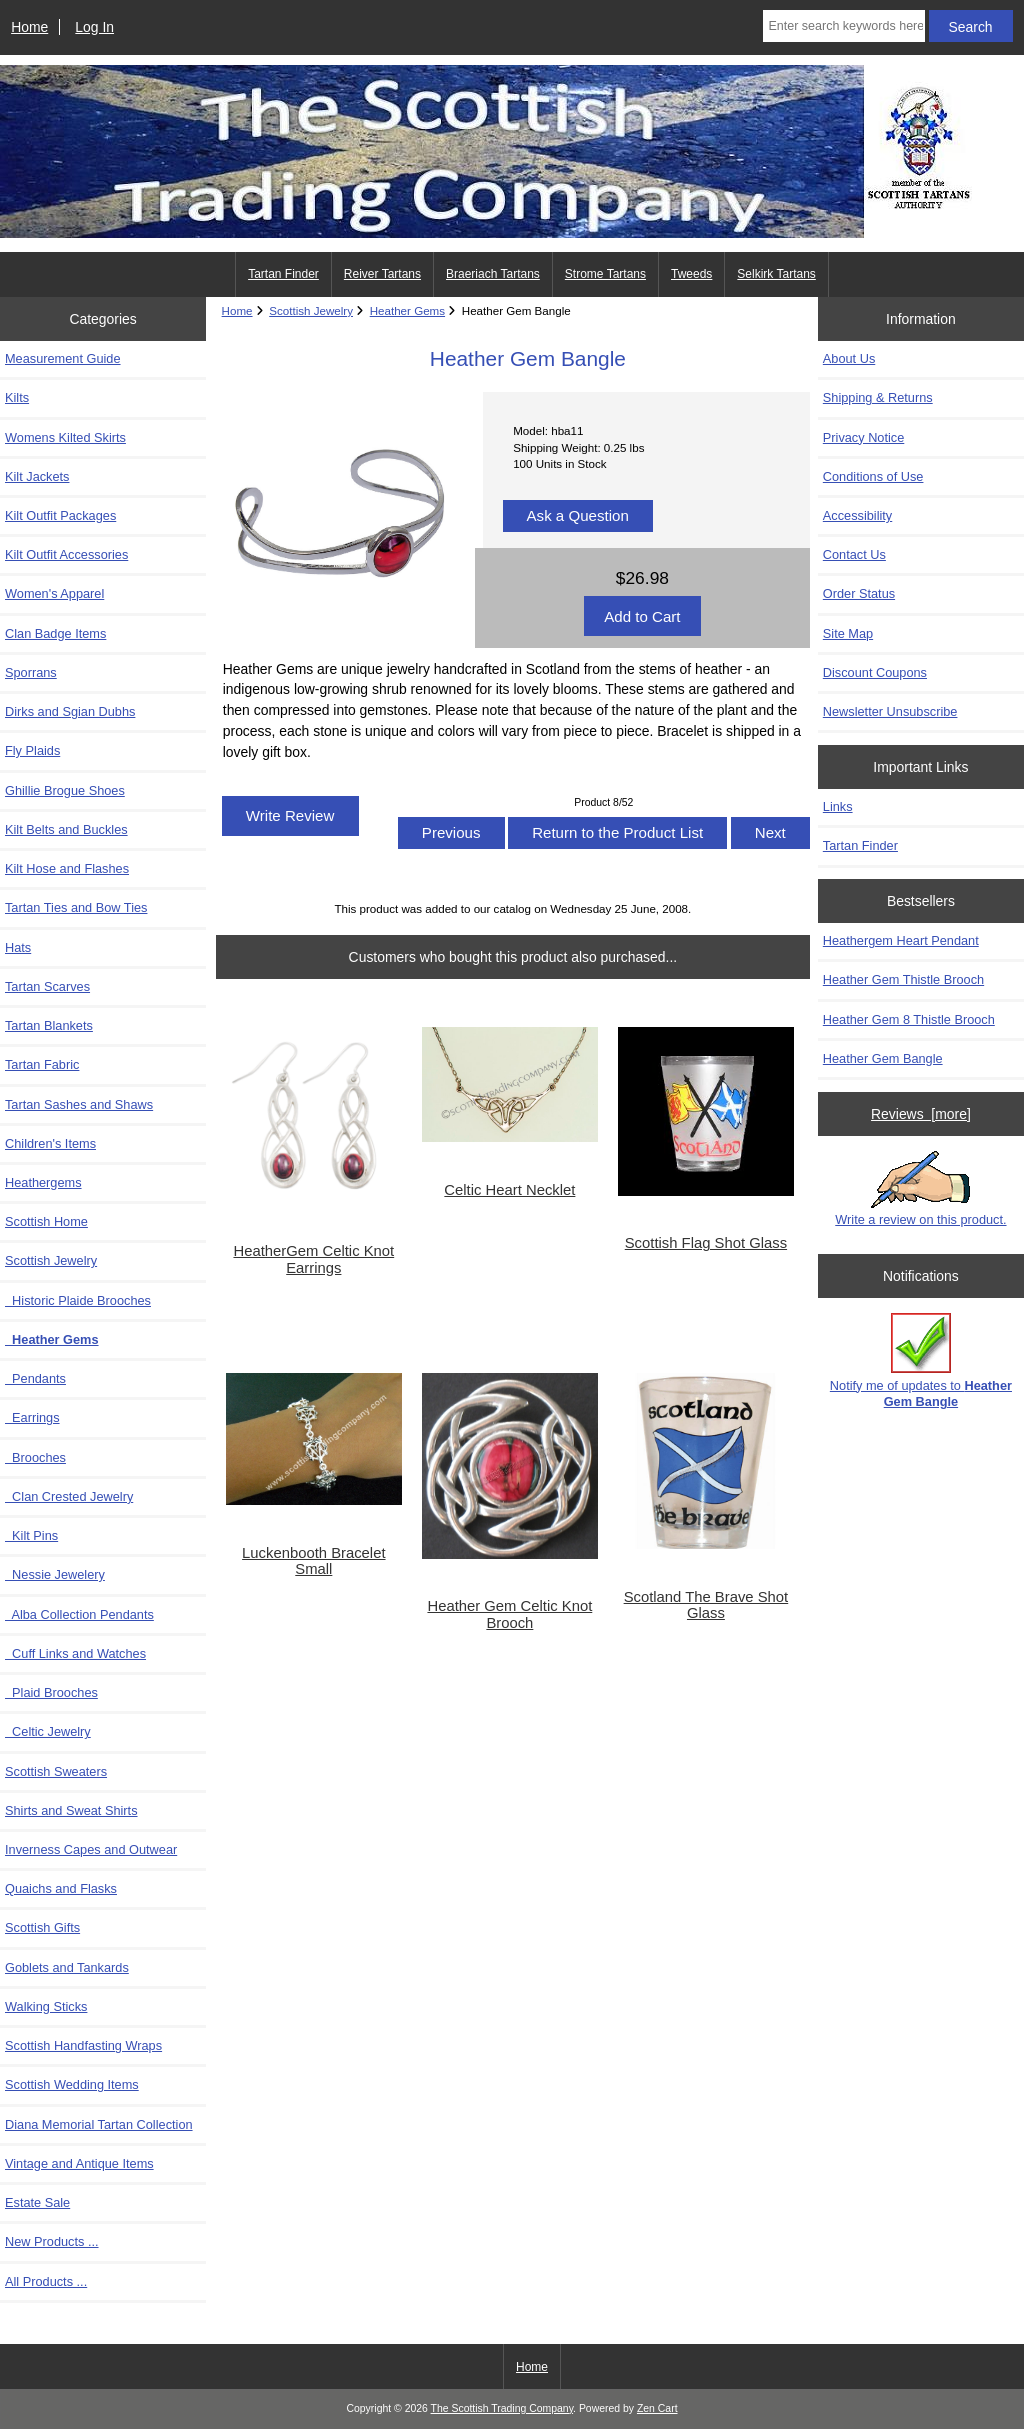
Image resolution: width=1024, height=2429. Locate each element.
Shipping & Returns (878, 397)
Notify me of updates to (921, 1360)
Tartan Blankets (49, 1025)
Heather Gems (407, 310)
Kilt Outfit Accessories (66, 554)
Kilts (17, 397)
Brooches (35, 1457)
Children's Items (50, 1143)
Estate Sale (37, 2202)
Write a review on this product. (920, 1189)
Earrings (32, 1417)
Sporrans (31, 672)
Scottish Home (46, 1221)
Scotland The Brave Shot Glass (706, 1605)
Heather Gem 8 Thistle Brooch (909, 1019)
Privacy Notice (863, 437)
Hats (18, 947)
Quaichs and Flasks (61, 1888)
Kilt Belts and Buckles (66, 829)
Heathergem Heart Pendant (901, 940)
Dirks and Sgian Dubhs (70, 711)
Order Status (859, 593)
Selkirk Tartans (776, 274)
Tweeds (691, 274)
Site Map (848, 633)
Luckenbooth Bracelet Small (313, 1561)
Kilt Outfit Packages (60, 515)
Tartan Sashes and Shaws (79, 1104)
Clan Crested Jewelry (69, 1496)
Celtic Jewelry (48, 1731)
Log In (94, 27)
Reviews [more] (921, 1114)
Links (838, 806)
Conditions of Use (873, 476)
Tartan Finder (283, 274)
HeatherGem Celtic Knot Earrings (313, 1259)
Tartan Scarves (47, 986)
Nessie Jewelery (55, 1574)
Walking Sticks (46, 2006)
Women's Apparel (54, 593)
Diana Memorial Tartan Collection (99, 2124)
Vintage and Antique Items (79, 2163)
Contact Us (854, 554)
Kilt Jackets (37, 476)
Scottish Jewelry (311, 310)
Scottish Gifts (42, 1927)
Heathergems (43, 1182)
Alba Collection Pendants (79, 1614)
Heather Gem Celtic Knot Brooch (509, 1614)
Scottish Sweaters (56, 1771)
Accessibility (857, 515)
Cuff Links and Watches (75, 1653)
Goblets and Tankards (67, 1967)
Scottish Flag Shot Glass (706, 1243)
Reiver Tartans (382, 274)
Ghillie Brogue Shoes (65, 790)
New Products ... (52, 2241)
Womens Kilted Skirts (65, 437)
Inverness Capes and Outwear (91, 1849)
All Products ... (46, 2281)
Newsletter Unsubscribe (890, 711)
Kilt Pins (31, 1535)
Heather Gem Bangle (883, 1058)
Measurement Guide (63, 358)
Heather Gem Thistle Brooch (903, 979)
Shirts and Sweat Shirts (71, 1810)
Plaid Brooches (51, 1692)
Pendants (35, 1378)
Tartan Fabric (42, 1064)
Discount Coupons (875, 672)
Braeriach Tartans (493, 274)
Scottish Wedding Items (72, 2084)
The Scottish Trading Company (502, 2408)
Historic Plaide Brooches (78, 1300)
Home (29, 27)
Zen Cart (657, 2408)
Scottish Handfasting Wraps (83, 2045)
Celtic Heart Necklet (509, 1190)
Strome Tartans (605, 274)
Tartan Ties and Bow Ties (76, 907)
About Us (849, 358)
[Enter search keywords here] (843, 26)
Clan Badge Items (55, 633)
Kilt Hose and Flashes (67, 868)
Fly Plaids (32, 750)
